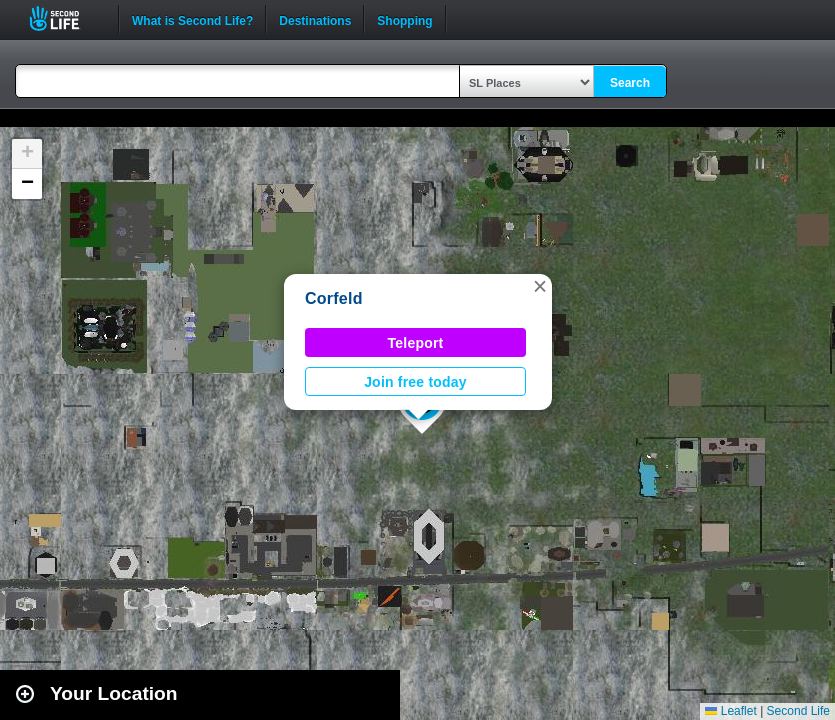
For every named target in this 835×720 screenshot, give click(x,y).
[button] (540, 286)
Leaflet (730, 711)
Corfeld (334, 298)
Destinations (315, 19)
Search (630, 83)
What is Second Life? (192, 19)
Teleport (416, 343)
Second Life (65, 18)
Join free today (415, 382)
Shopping (404, 19)
